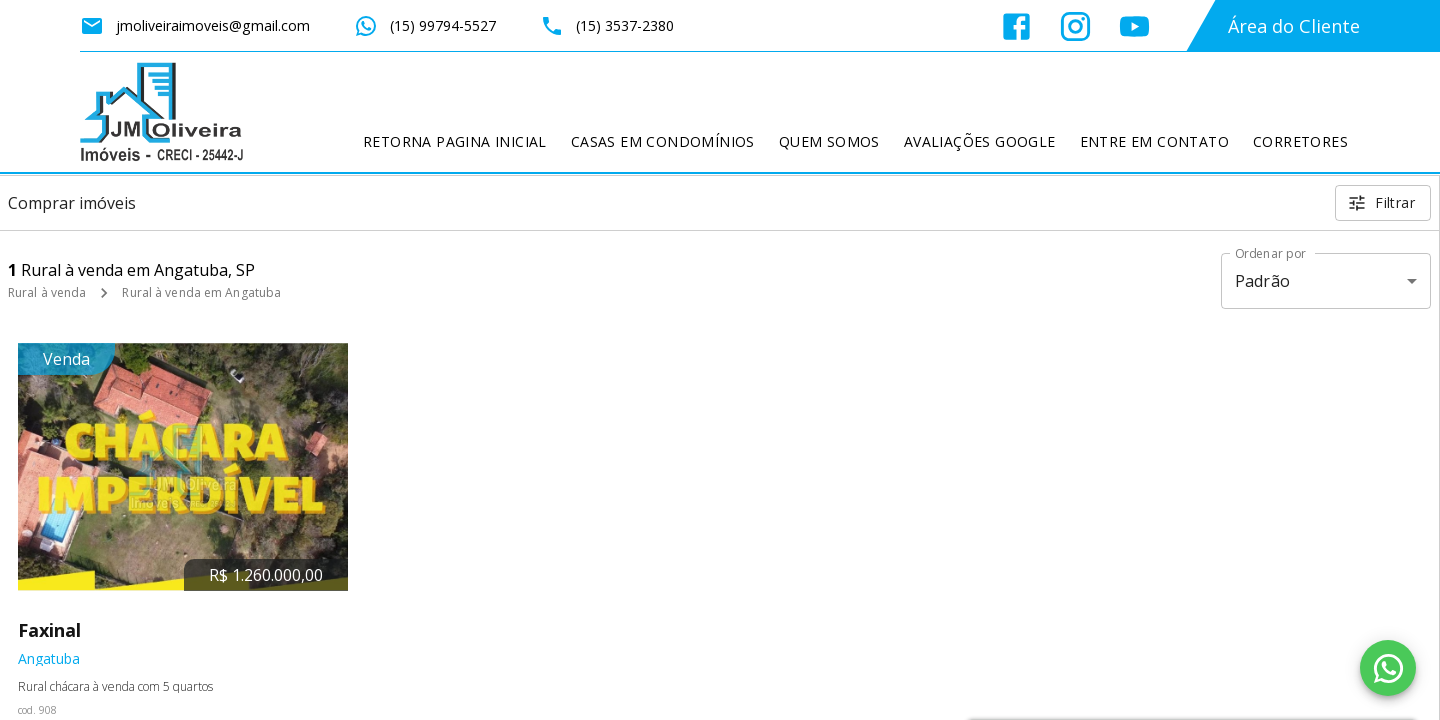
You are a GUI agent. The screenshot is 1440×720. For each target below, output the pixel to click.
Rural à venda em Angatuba (201, 292)
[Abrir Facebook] (1016, 26)
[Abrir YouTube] (1134, 26)
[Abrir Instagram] (1075, 26)
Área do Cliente (1294, 26)
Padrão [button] (1262, 281)
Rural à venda (47, 292)
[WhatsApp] (1388, 668)
